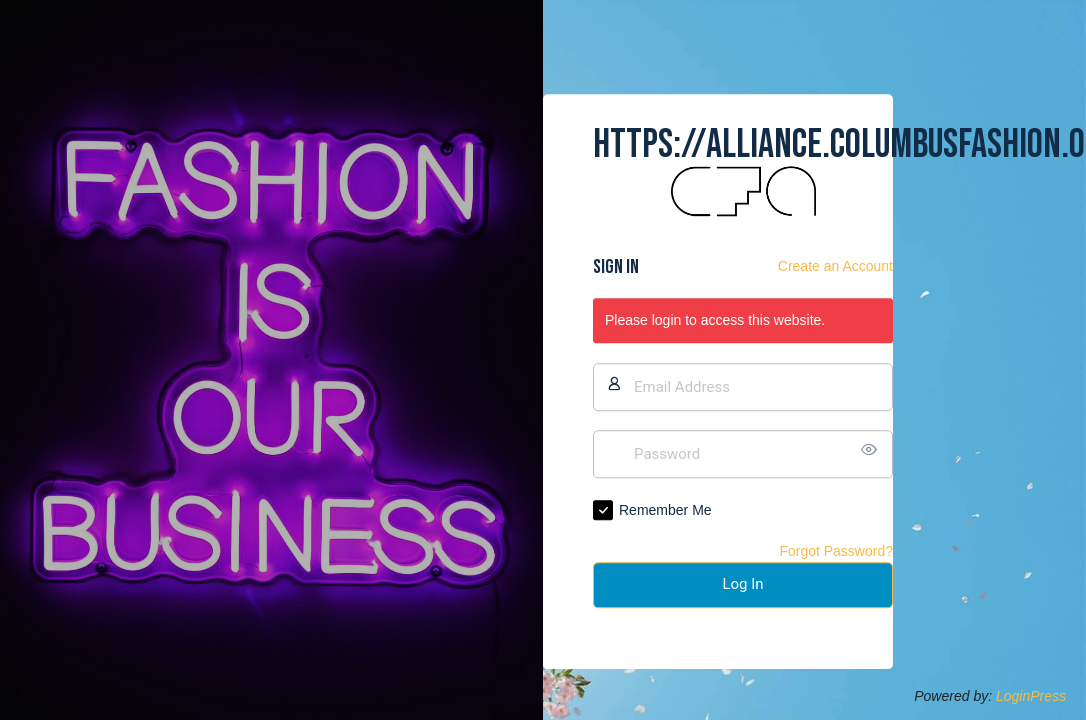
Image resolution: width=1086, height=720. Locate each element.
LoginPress (1031, 696)
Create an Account (835, 267)
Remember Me (665, 510)
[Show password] (873, 450)
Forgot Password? (836, 551)
